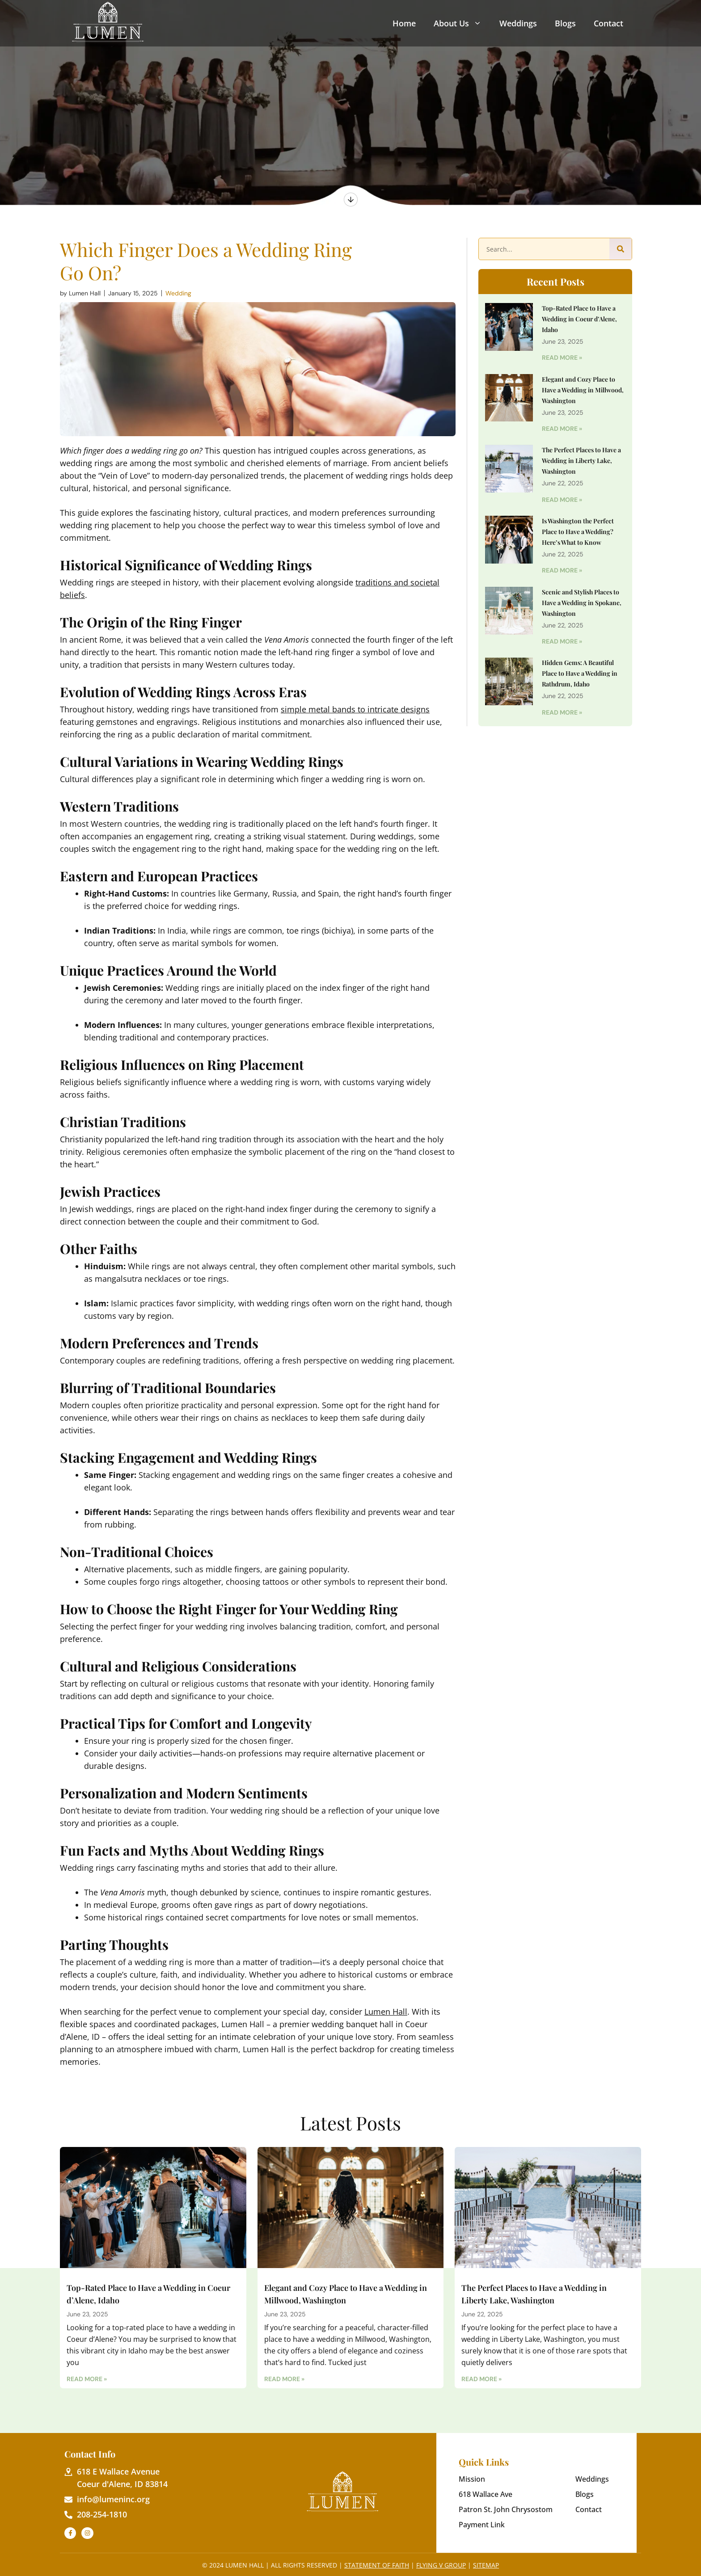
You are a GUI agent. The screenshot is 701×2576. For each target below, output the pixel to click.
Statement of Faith (376, 2565)
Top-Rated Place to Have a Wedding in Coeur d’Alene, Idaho (579, 319)
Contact (608, 23)
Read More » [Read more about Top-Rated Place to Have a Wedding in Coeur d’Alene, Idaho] (562, 358)
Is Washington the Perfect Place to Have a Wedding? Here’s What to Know (578, 532)
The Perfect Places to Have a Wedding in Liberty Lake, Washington (581, 461)
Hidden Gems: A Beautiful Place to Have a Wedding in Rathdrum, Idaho (579, 673)
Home (404, 23)
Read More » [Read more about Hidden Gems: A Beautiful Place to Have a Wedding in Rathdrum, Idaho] (562, 712)
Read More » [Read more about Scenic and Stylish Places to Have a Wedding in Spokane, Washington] (562, 641)
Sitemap (486, 2565)
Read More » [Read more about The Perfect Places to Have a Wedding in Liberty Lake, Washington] (562, 500)
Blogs (565, 23)
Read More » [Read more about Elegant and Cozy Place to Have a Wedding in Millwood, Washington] (562, 429)
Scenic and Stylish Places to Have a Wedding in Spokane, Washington (581, 603)
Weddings (518, 23)
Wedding (178, 293)
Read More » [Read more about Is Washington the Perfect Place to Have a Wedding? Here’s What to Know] (562, 570)
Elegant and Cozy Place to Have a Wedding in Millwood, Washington (583, 390)
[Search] (620, 249)
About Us (457, 23)
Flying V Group (441, 2565)
